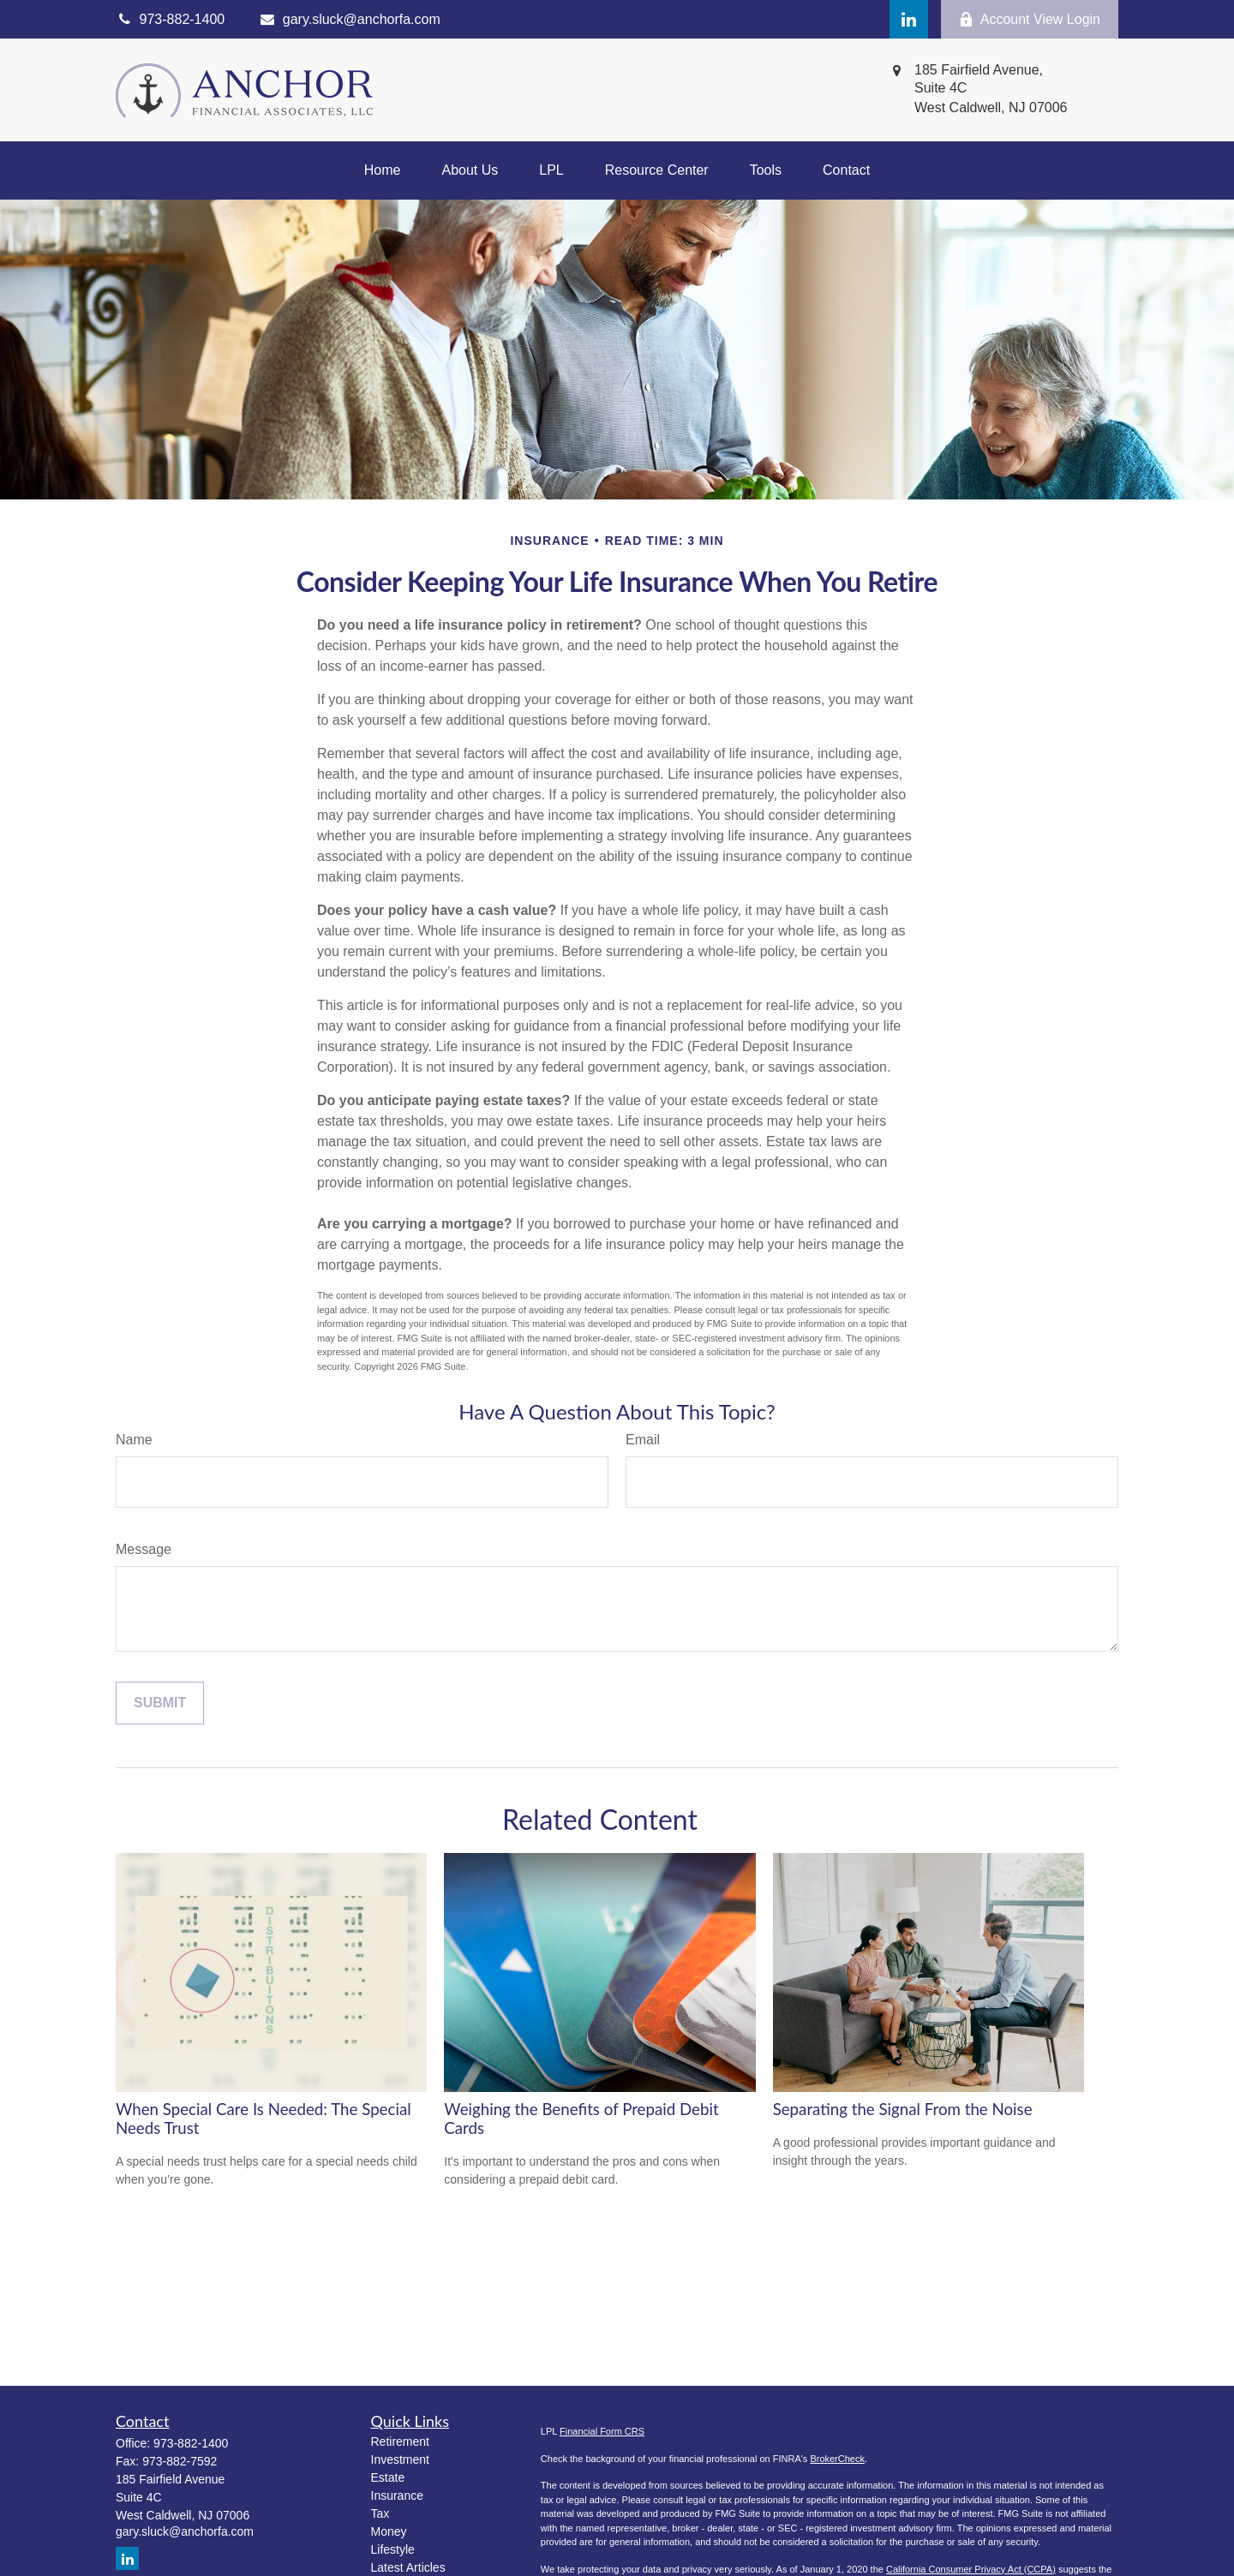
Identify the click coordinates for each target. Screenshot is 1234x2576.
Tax (380, 2513)
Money (389, 2531)
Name (134, 1439)
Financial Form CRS (602, 2431)
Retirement (400, 2441)
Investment (400, 2459)
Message (143, 1549)
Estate (388, 2477)
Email (643, 1439)
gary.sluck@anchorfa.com (349, 19)
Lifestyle (393, 2549)
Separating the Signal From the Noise (903, 2109)
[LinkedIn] (909, 19)
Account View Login (1029, 19)
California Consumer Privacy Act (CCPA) (971, 2569)
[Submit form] (160, 1703)
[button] (383, 170)
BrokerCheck (837, 2458)
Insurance (397, 2495)
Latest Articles (408, 2567)
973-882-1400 (190, 2443)
